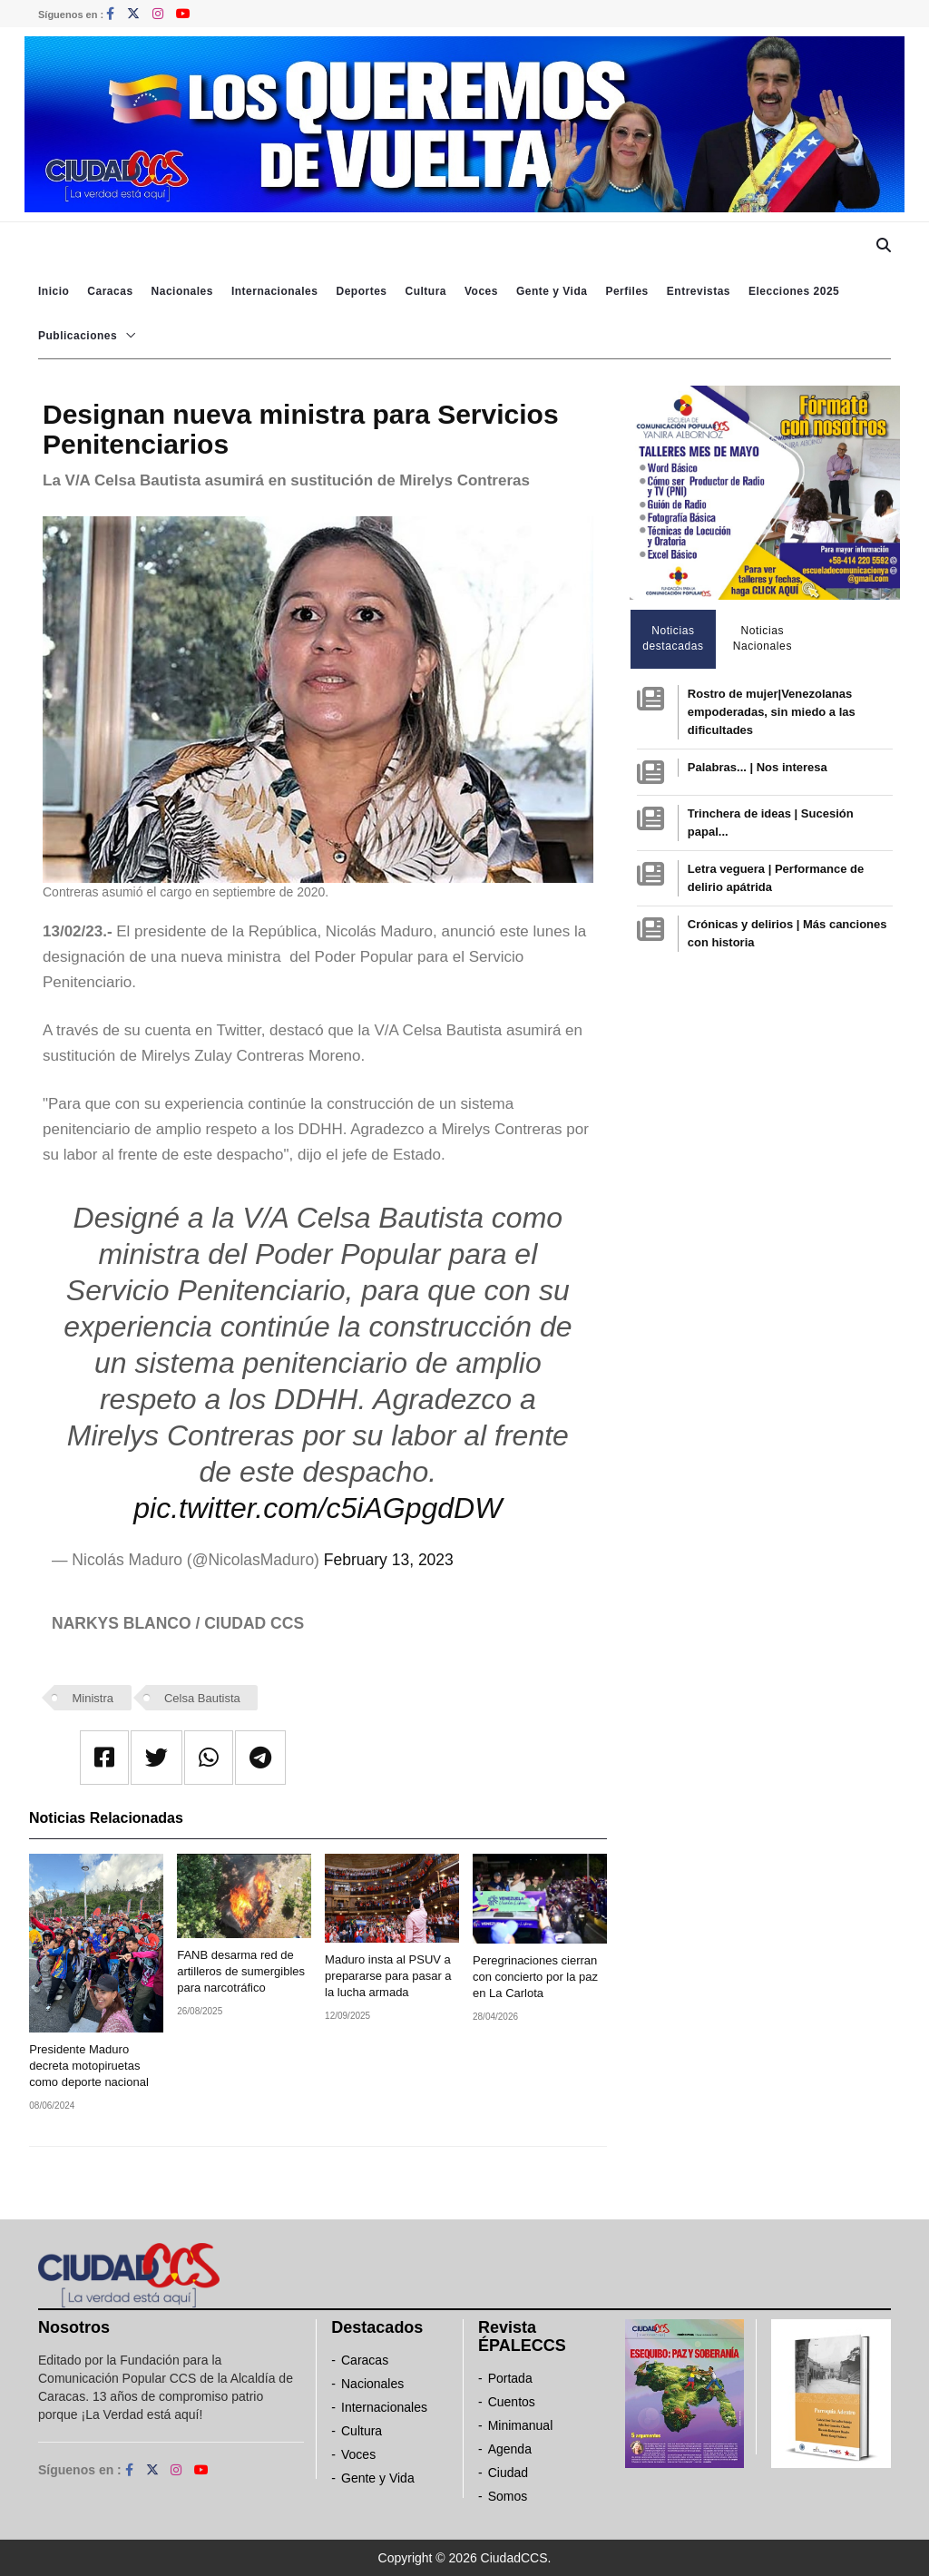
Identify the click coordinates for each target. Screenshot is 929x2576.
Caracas (109, 291)
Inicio (53, 291)
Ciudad (508, 2472)
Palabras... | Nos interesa (757, 767)
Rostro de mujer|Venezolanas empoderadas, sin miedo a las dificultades (772, 712)
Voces (481, 291)
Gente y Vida (551, 291)
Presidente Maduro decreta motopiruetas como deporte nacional (89, 2065)
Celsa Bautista (202, 1698)
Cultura (425, 291)
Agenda (510, 2449)
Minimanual (520, 2425)
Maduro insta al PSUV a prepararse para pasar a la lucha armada (388, 1976)
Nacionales (182, 291)
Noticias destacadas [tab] (672, 638)
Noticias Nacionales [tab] (762, 638)
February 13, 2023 (389, 1560)
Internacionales (274, 291)
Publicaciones (77, 335)
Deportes (361, 291)
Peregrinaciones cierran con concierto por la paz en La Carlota (535, 1977)
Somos (508, 2496)
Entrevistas (698, 291)
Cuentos (511, 2402)
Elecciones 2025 (793, 291)
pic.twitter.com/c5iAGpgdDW (317, 1508)
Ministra (93, 1698)
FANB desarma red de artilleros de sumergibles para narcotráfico (241, 1971)
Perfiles (626, 291)
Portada (510, 2378)
